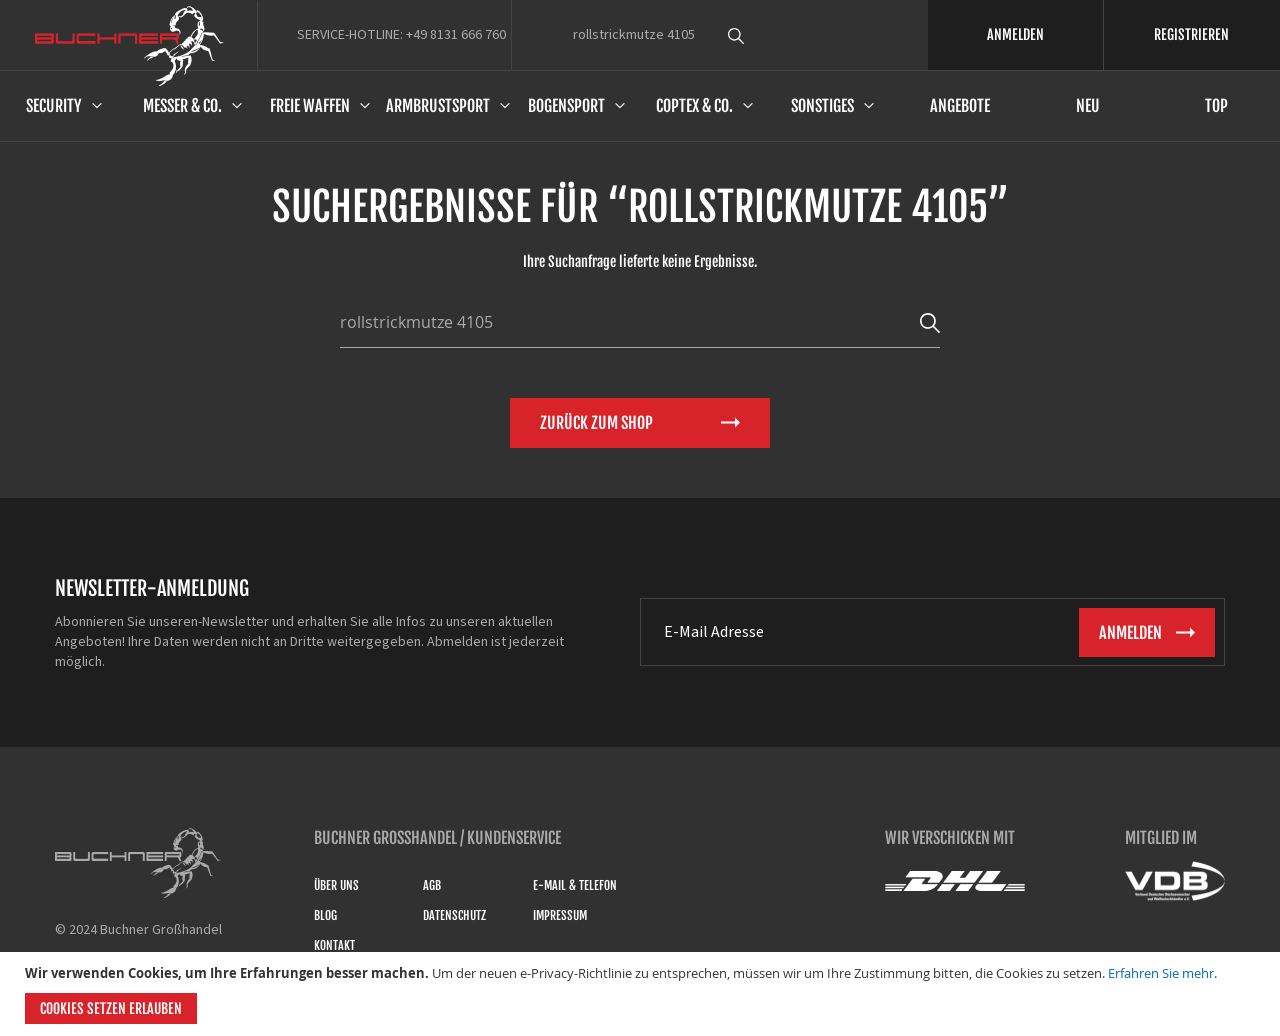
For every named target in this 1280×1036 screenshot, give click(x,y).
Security (54, 106)
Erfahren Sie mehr (1161, 973)
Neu (1088, 106)
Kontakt (334, 945)
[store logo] (129, 46)
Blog (325, 915)
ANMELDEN (1015, 34)
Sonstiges (822, 106)
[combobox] (773, 35)
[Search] (930, 322)
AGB (432, 885)
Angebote (960, 106)
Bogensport (566, 106)
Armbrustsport (438, 106)
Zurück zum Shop (596, 423)
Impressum (560, 915)
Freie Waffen (310, 106)
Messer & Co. (182, 106)
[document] (642, 994)
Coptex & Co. (694, 106)
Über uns (336, 885)
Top (1216, 106)
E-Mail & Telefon (575, 885)
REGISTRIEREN (1191, 34)
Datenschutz (454, 915)
